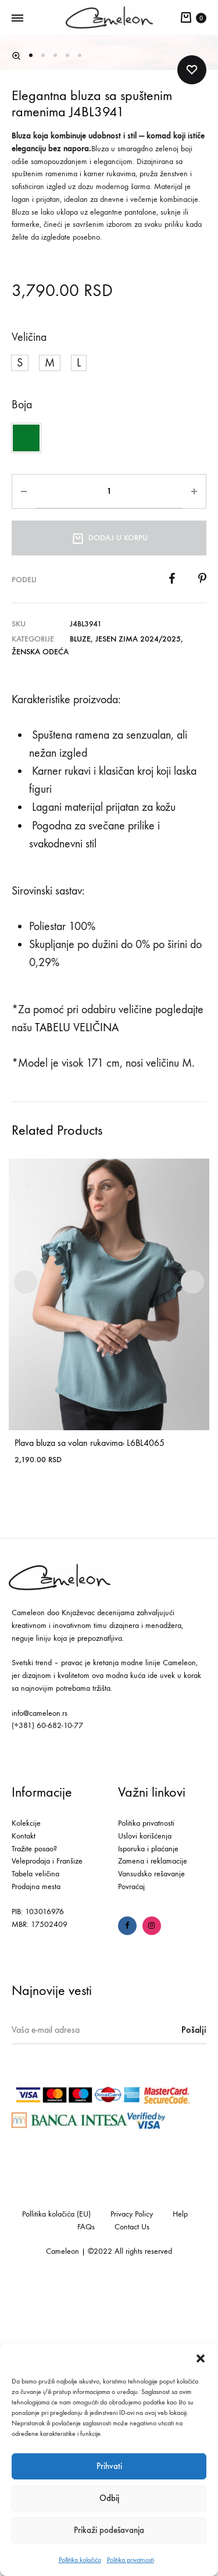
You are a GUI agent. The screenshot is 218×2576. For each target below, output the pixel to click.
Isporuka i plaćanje (148, 2141)
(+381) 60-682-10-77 (47, 2018)
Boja (22, 697)
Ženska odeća (40, 944)
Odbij (109, 2498)
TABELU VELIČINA (77, 1320)
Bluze (80, 931)
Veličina (29, 629)
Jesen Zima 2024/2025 (138, 931)
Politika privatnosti (130, 2560)
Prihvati (109, 2466)
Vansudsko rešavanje (151, 2166)
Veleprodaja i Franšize (47, 2153)
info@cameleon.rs (39, 2005)
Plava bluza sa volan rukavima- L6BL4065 (90, 1734)
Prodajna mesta (36, 2179)
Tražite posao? (34, 2141)
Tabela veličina (35, 2166)
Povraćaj (131, 2179)
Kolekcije (26, 2116)
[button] (200, 2358)
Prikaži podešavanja (109, 2530)
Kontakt (23, 2128)
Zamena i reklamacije (152, 2153)
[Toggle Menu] (17, 18)
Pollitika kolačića (80, 2560)
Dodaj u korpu (109, 829)
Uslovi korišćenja (144, 2128)
